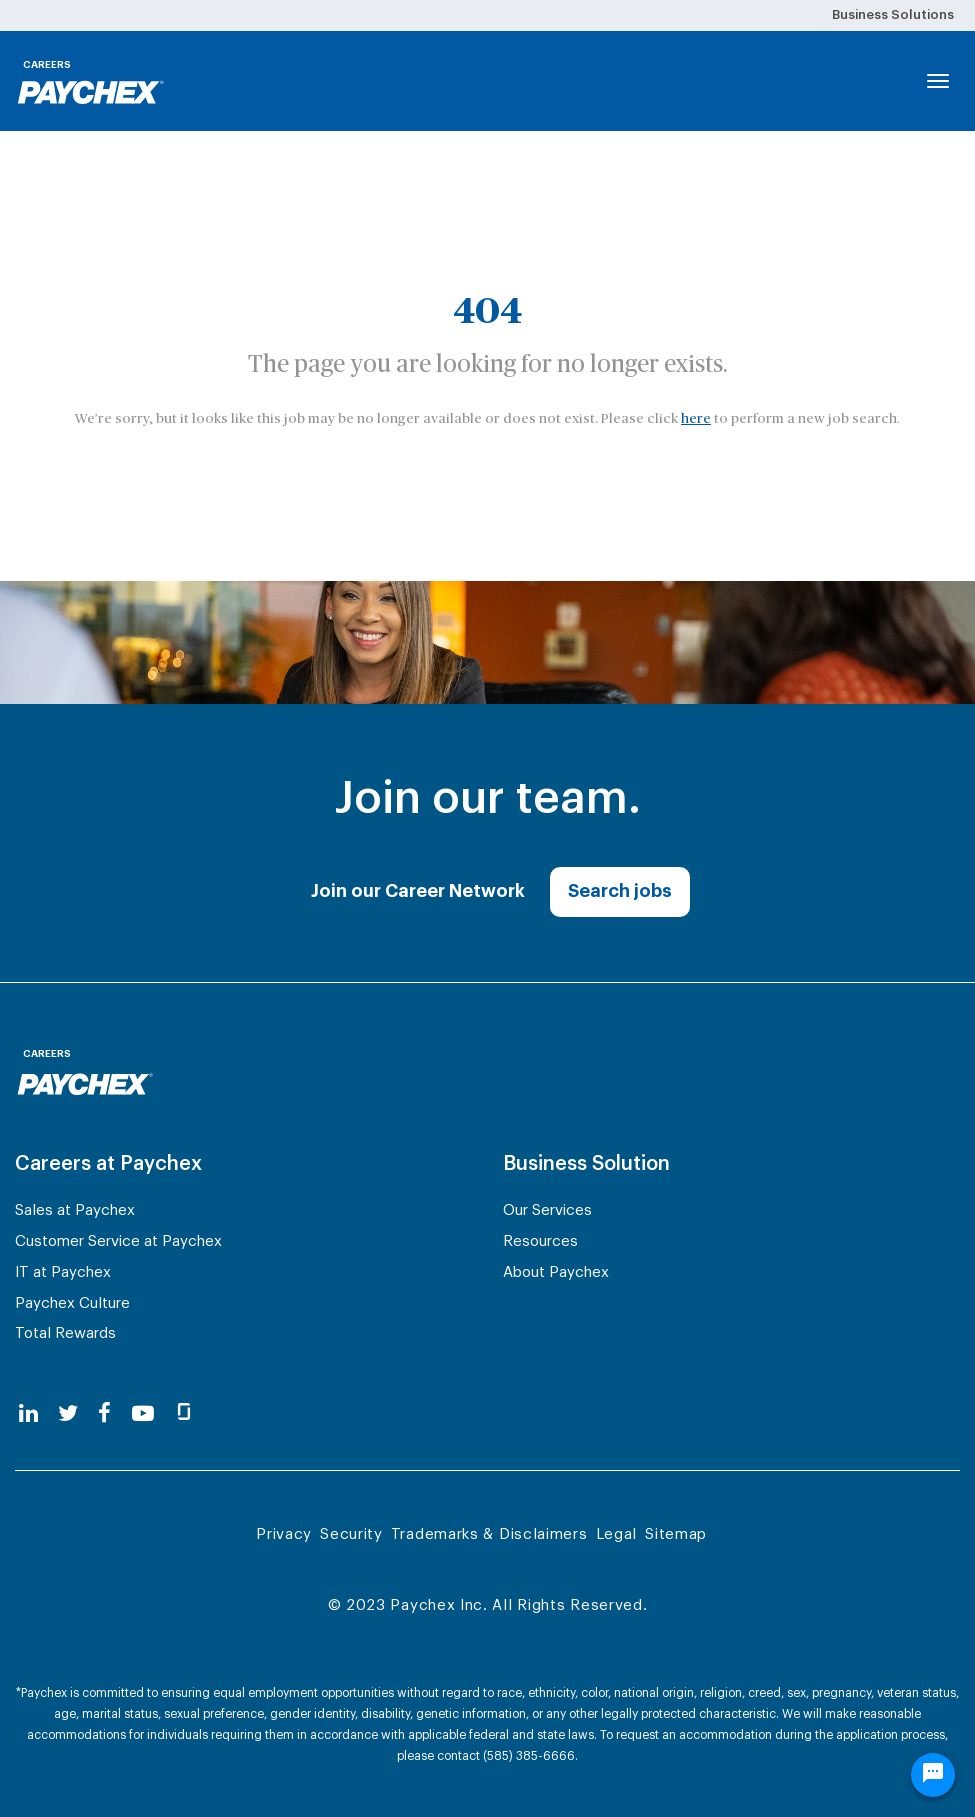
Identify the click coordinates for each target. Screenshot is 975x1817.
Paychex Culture (72, 1303)
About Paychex (556, 1272)
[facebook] (104, 1414)
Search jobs (620, 891)
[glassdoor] (184, 1414)
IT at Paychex (63, 1272)
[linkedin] (28, 1414)
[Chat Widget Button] (933, 1775)
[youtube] (143, 1414)
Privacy (284, 1534)
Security (351, 1534)
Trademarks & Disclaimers (489, 1534)
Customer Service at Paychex (118, 1241)
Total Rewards (65, 1333)
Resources (540, 1241)
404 (487, 312)
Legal (617, 1534)
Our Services (547, 1210)
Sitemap (676, 1534)
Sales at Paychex (75, 1210)
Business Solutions (893, 14)
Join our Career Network (418, 891)
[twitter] (68, 1414)
